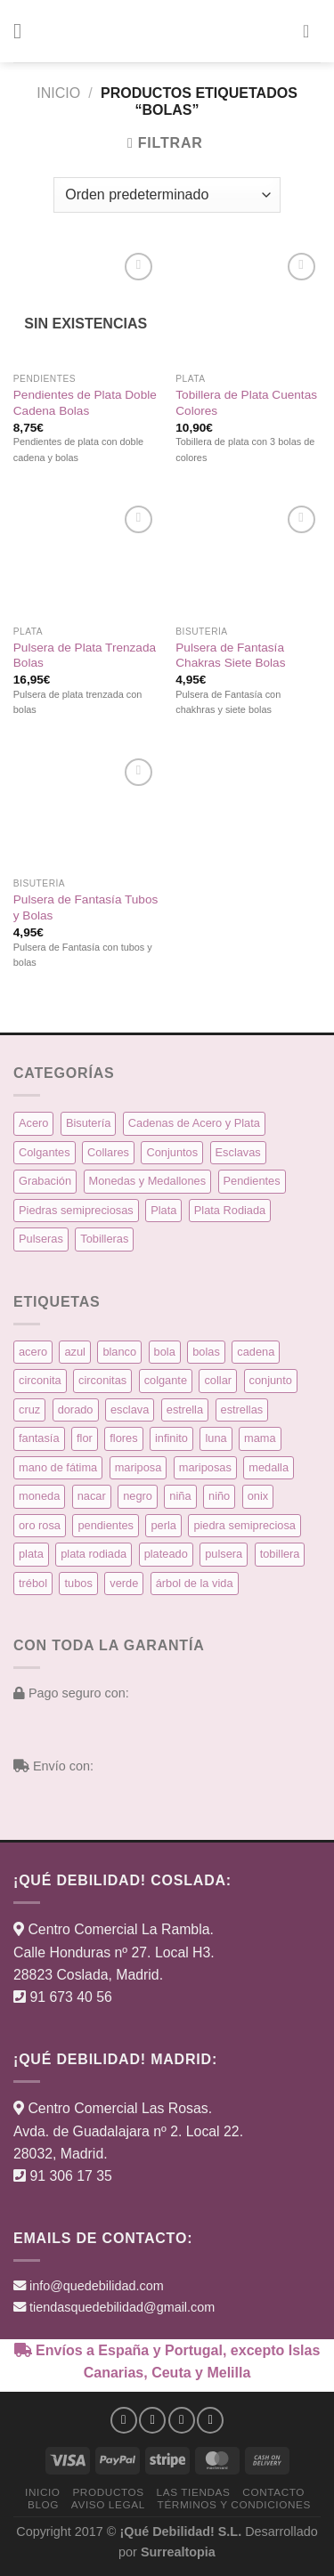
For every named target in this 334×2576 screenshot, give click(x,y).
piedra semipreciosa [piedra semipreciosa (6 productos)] (244, 1525)
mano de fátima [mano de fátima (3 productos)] (58, 1467)
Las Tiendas (194, 2492)
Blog (43, 2504)
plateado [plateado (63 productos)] (166, 1553)
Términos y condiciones (234, 2504)
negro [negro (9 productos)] (137, 1496)
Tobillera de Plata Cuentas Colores (246, 402)
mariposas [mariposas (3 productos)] (205, 1467)
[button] (24, 31)
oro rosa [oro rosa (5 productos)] (40, 1525)
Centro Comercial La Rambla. (121, 1929)
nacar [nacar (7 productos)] (91, 1496)
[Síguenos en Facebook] (123, 2420)
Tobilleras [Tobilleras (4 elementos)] (104, 1238)
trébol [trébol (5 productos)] (33, 1583)
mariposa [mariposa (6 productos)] (138, 1467)
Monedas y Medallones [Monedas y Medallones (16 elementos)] (148, 1180)
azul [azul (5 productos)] (74, 1351)
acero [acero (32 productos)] (33, 1351)
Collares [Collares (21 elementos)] (108, 1152)
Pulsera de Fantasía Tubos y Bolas (85, 907)
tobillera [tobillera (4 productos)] (280, 1553)
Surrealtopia (178, 2552)
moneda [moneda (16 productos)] (39, 1496)
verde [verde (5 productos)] (124, 1583)
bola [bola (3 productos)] (164, 1351)
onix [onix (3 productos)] (258, 1496)
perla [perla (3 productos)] (163, 1525)
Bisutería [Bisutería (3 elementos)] (88, 1123)
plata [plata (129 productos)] (31, 1553)
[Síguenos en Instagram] (152, 2420)
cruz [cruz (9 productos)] (29, 1409)
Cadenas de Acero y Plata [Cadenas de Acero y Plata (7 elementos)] (194, 1123)
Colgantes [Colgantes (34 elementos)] (44, 1152)
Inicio (58, 93)
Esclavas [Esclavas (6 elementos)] (238, 1152)
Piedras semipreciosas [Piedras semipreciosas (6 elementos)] (76, 1210)
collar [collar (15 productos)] (218, 1380)
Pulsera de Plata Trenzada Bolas (84, 655)
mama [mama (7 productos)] (260, 1438)
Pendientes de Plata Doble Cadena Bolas (85, 402)
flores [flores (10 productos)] (123, 1438)
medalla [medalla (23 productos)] (268, 1467)
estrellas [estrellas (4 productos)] (242, 1409)
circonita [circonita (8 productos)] (40, 1380)
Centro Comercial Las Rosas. (120, 2108)
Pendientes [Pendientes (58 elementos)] (252, 1180)
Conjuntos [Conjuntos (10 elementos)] (172, 1152)
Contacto (273, 2492)
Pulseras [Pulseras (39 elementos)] (41, 1238)
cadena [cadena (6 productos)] (255, 1351)
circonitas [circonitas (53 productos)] (102, 1380)
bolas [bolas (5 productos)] (206, 1351)
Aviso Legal (108, 2504)
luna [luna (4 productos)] (215, 1438)
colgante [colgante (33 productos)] (165, 1380)
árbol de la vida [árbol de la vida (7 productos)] (194, 1583)
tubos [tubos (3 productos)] (78, 1583)
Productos (107, 2492)
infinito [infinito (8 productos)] (171, 1438)
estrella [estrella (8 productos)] (185, 1409)
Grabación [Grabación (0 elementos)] (45, 1180)
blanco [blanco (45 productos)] (119, 1351)
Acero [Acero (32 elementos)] (33, 1123)
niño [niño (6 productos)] (219, 1496)
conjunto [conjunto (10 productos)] (270, 1380)
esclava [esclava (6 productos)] (129, 1409)
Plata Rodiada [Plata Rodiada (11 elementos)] (229, 1210)
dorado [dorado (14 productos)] (76, 1409)
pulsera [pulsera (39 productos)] (223, 1553)
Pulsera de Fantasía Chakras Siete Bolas (230, 655)
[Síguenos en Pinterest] (210, 2420)
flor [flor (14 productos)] (85, 1438)
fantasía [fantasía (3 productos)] (39, 1438)
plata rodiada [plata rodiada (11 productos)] (93, 1553)
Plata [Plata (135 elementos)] (163, 1210)
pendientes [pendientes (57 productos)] (105, 1525)
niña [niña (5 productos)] (180, 1496)
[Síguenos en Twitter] (181, 2420)
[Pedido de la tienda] (166, 195)
